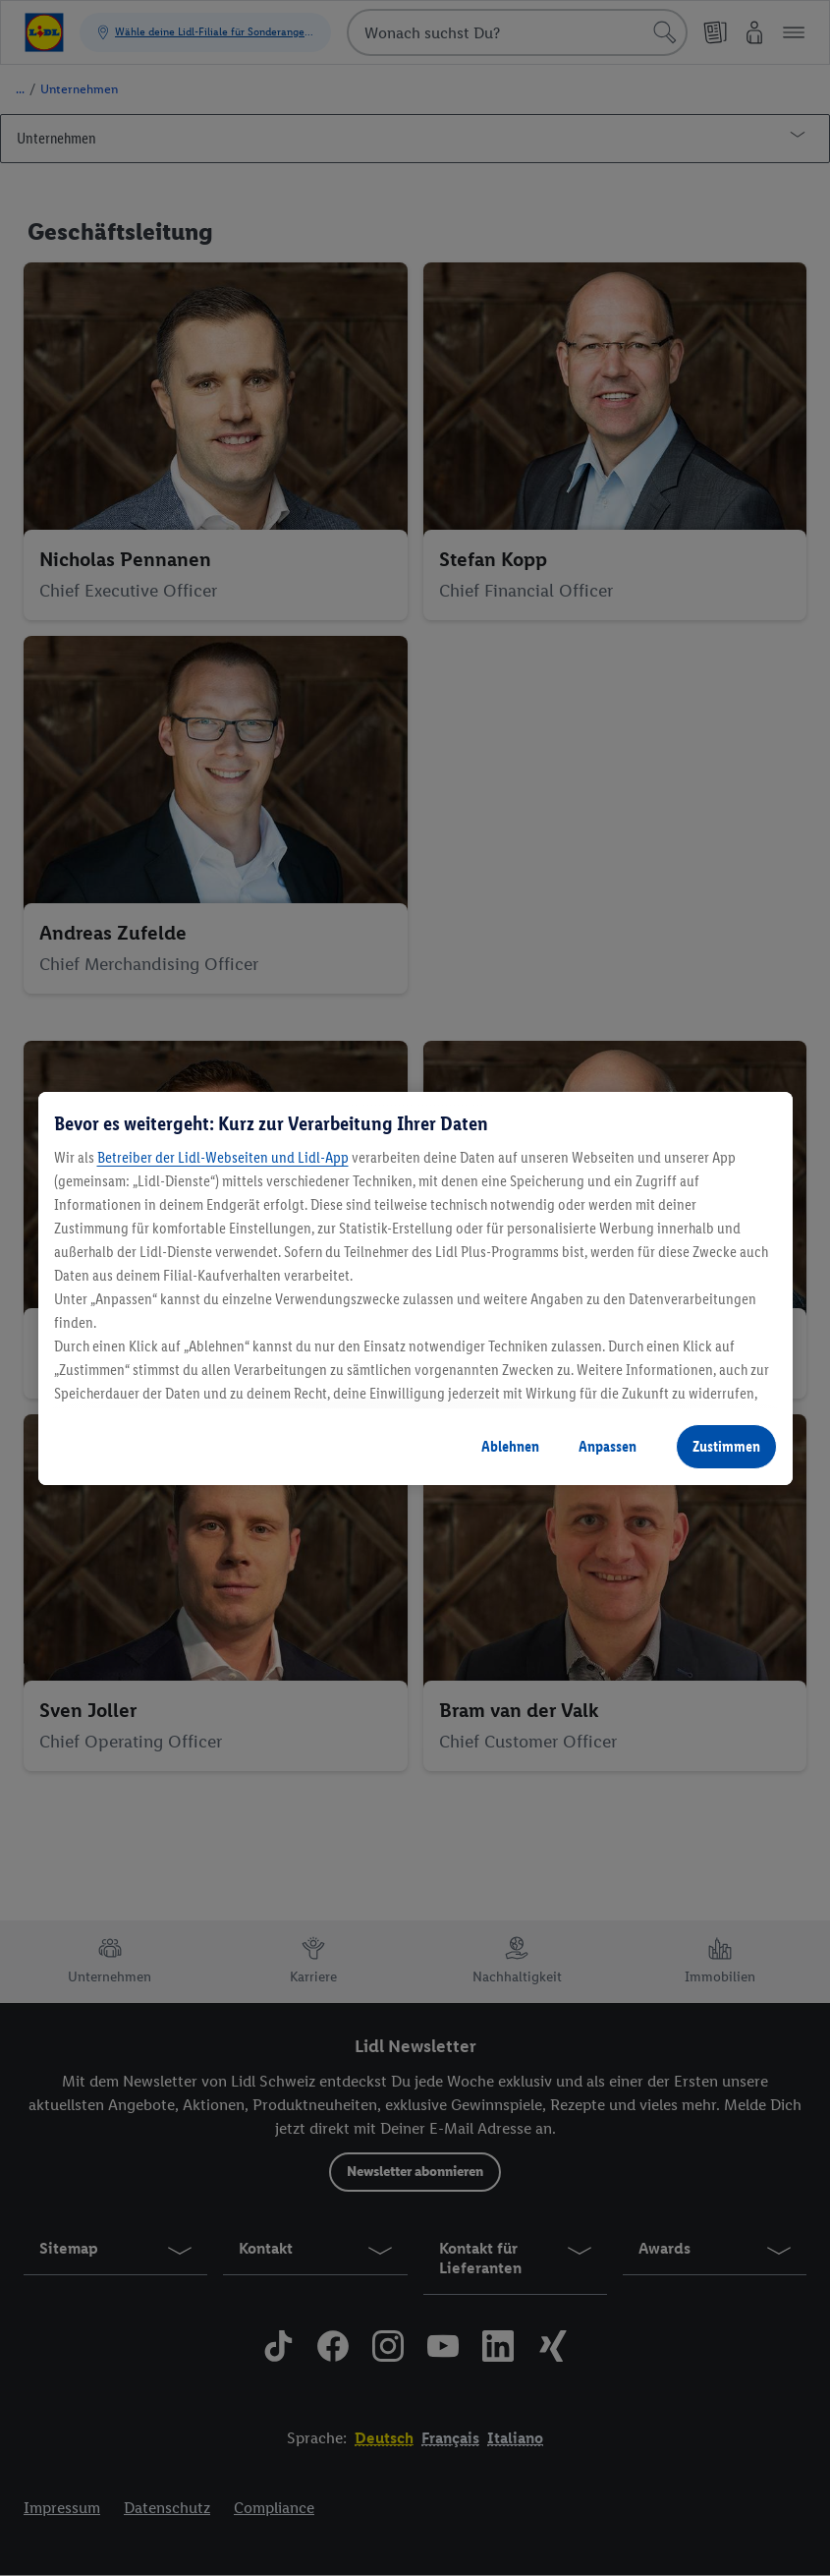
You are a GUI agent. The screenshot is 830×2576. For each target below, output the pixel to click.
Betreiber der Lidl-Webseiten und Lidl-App (223, 1157)
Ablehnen (510, 1446)
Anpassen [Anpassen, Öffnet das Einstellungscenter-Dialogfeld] (607, 1446)
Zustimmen (726, 1446)
